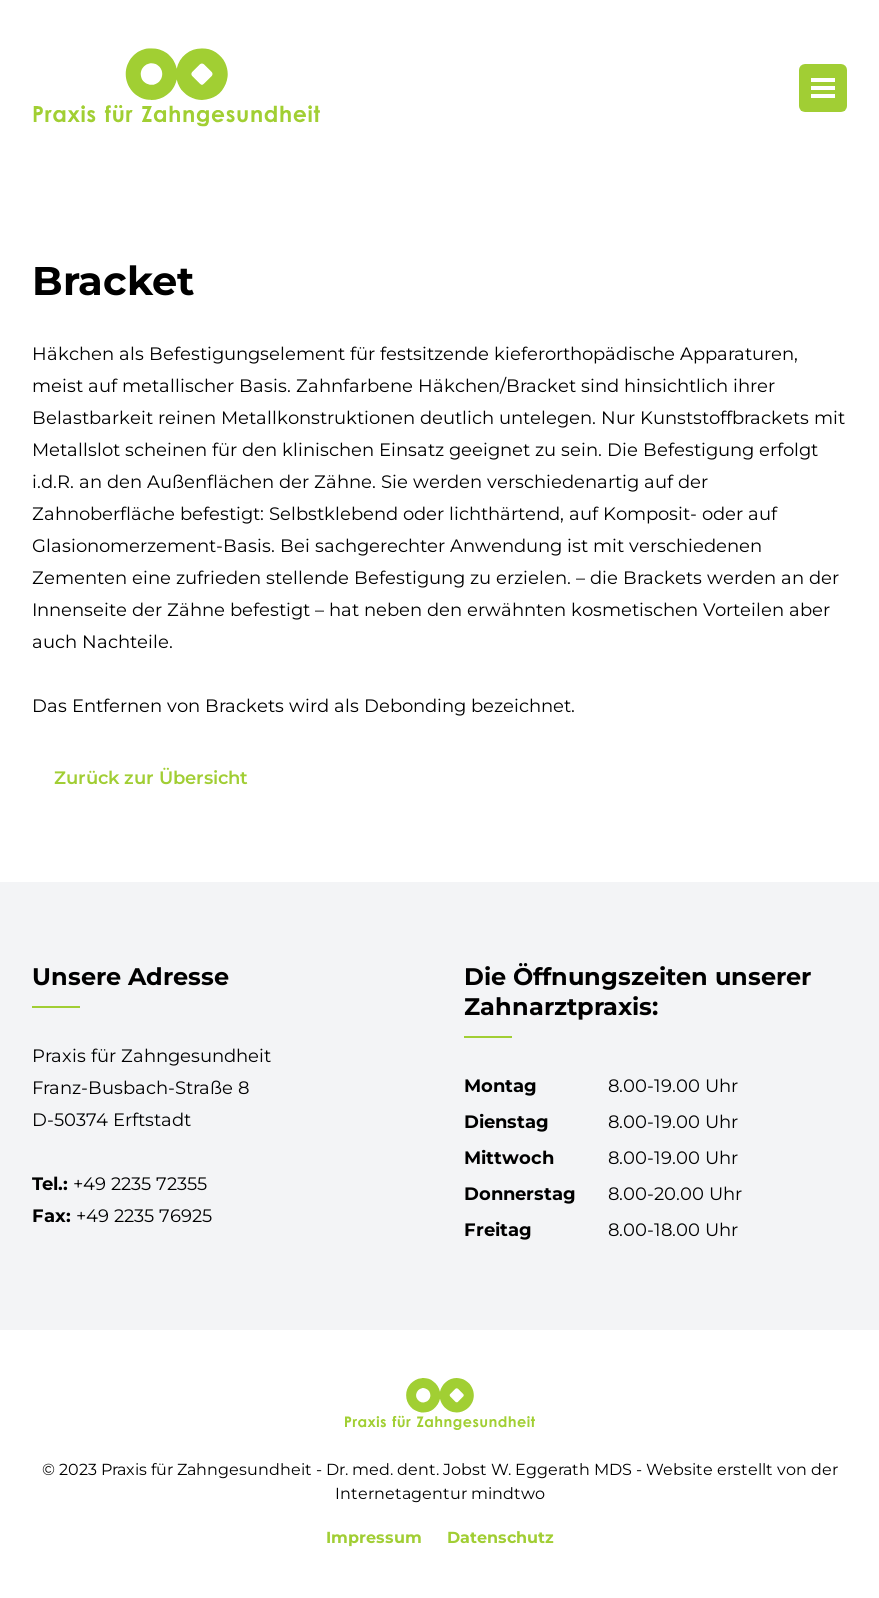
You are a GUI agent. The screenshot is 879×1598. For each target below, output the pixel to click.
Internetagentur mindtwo (440, 1493)
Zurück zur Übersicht (151, 778)
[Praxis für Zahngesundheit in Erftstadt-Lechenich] (176, 88)
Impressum (376, 1537)
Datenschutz (500, 1537)
